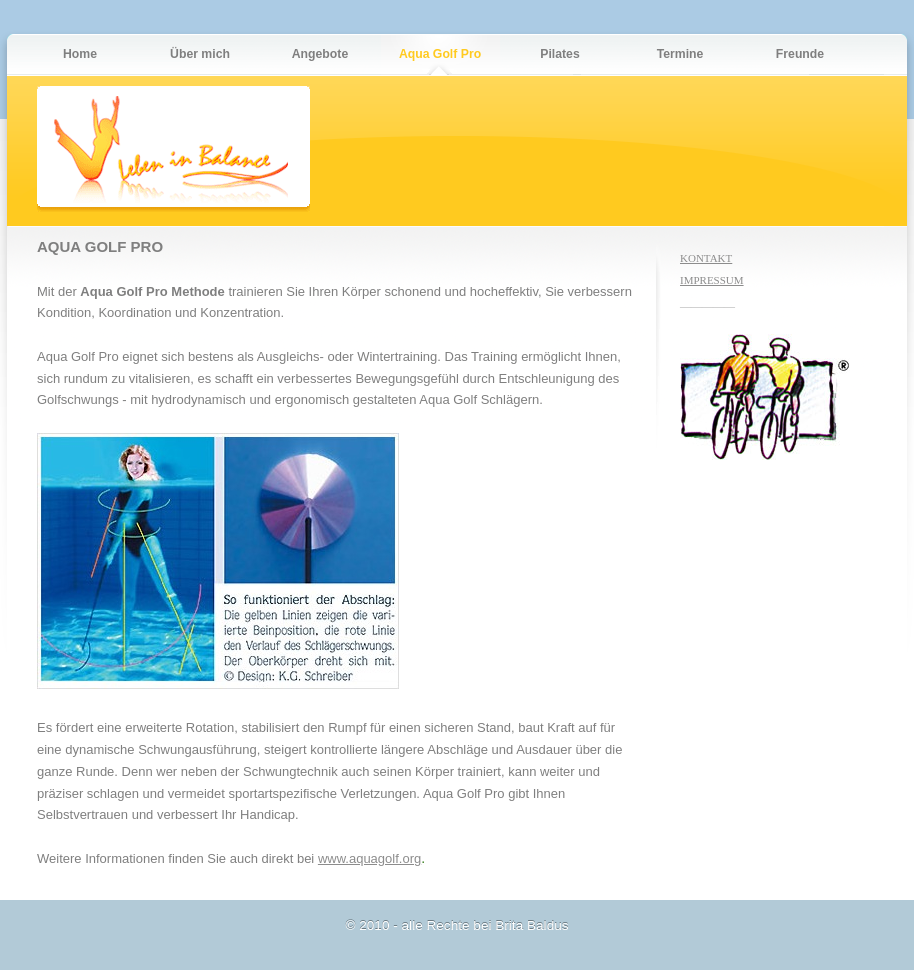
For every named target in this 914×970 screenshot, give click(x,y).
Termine (680, 54)
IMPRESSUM (712, 280)
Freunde (800, 54)
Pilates (559, 54)
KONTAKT (706, 258)
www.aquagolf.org (369, 858)
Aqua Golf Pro (440, 54)
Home (80, 54)
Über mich (200, 54)
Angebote (320, 54)
